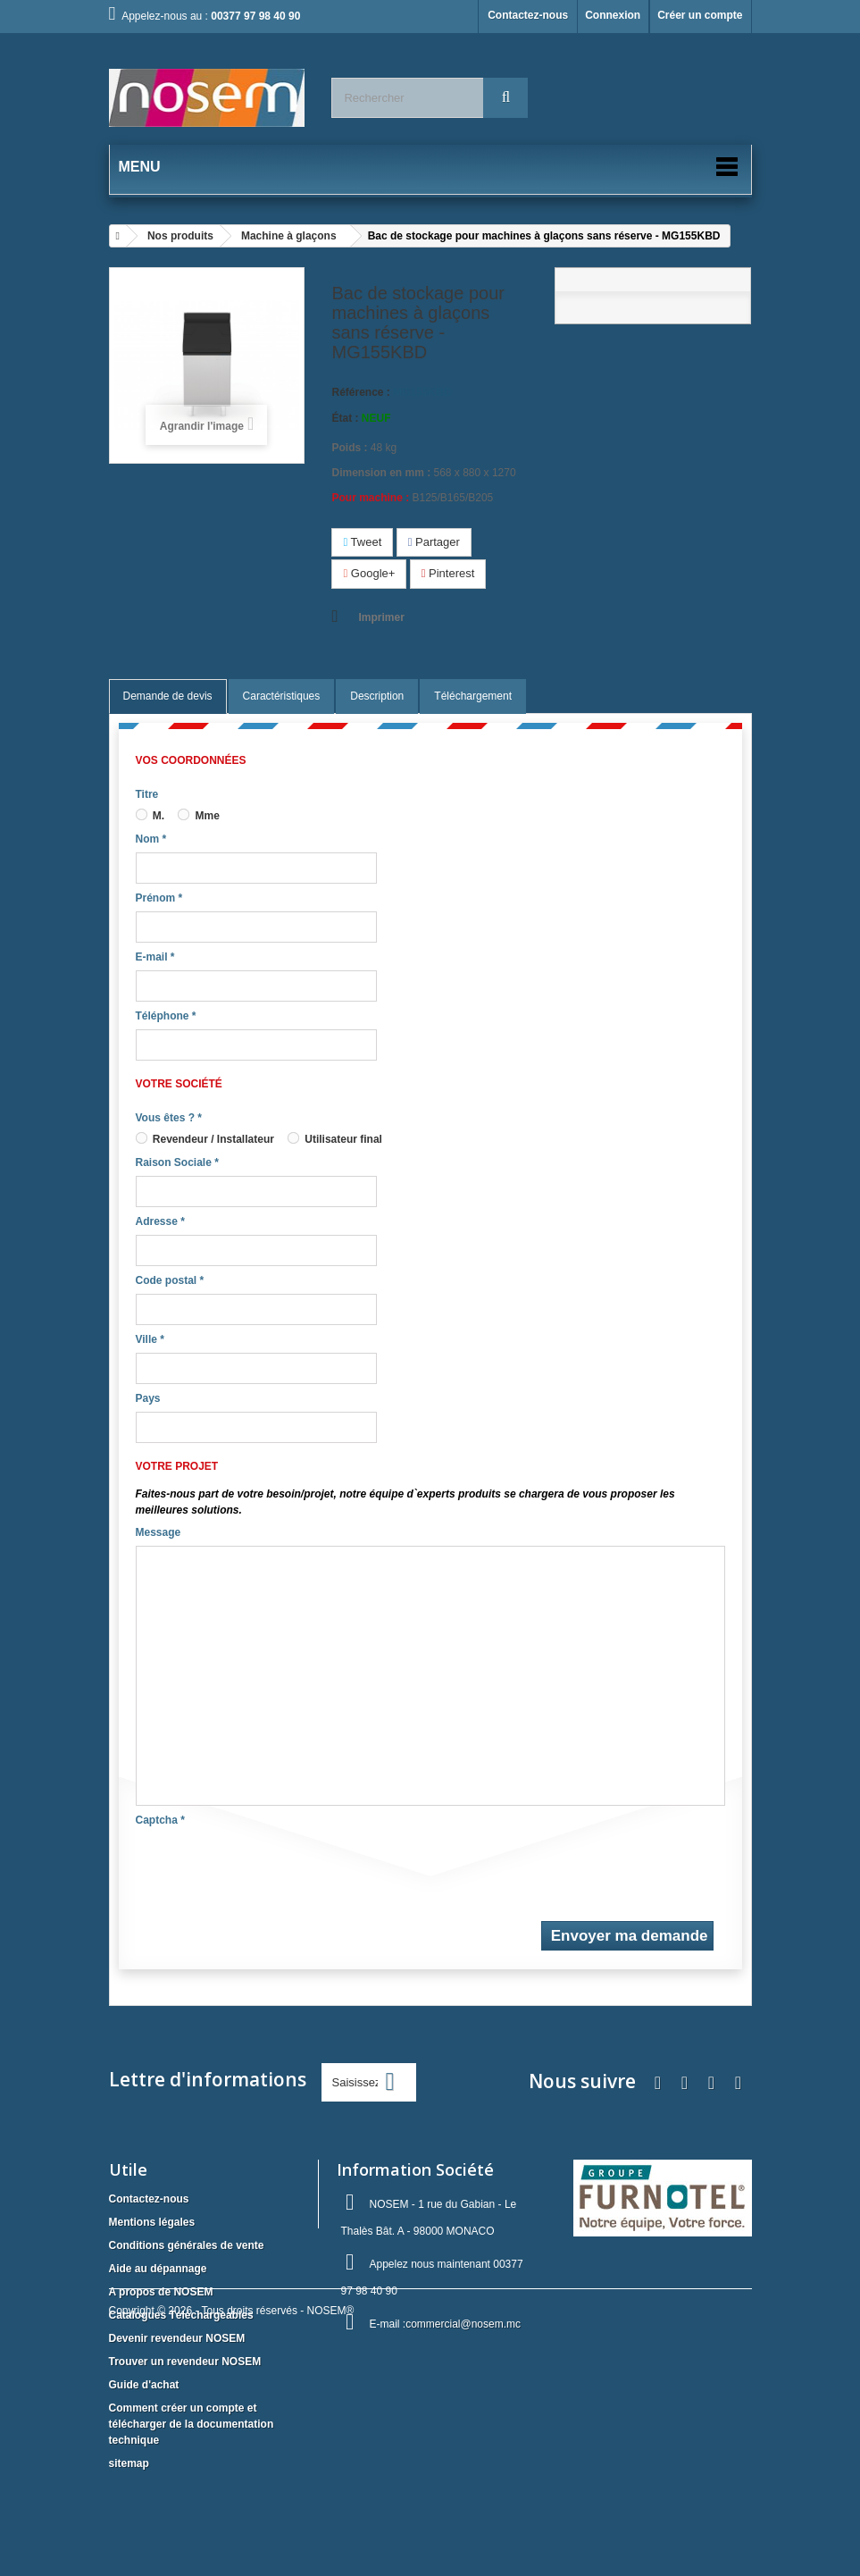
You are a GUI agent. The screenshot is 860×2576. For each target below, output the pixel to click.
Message (158, 1532)
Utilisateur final (335, 1139)
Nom (151, 839)
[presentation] (271, 1868)
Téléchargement (473, 696)
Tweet (362, 542)
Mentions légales (152, 2222)
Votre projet (177, 1466)
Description (377, 696)
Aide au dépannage (158, 2268)
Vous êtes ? (169, 1118)
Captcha (160, 1820)
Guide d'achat (144, 2385)
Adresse (160, 1221)
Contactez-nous (528, 15)
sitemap (129, 2463)
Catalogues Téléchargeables (181, 2315)
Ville (150, 1339)
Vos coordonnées (191, 760)
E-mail (155, 957)
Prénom (159, 898)
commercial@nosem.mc (463, 2324)
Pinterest (448, 573)
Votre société (179, 1084)
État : (344, 418)
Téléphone (166, 1016)
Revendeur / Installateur (205, 1139)
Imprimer (381, 617)
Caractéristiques (282, 696)
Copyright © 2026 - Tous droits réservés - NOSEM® (232, 2527)
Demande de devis (168, 696)
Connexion (612, 15)
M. (150, 816)
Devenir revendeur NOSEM (177, 2338)
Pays (148, 1398)
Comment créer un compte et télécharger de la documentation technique (191, 2424)
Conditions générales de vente (186, 2245)
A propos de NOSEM (161, 2292)
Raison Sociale (177, 1162)
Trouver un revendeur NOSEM (185, 2361)
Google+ (369, 573)
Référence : (360, 392)
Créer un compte (699, 15)
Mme (199, 816)
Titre (147, 794)
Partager (434, 542)
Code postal (170, 1280)
